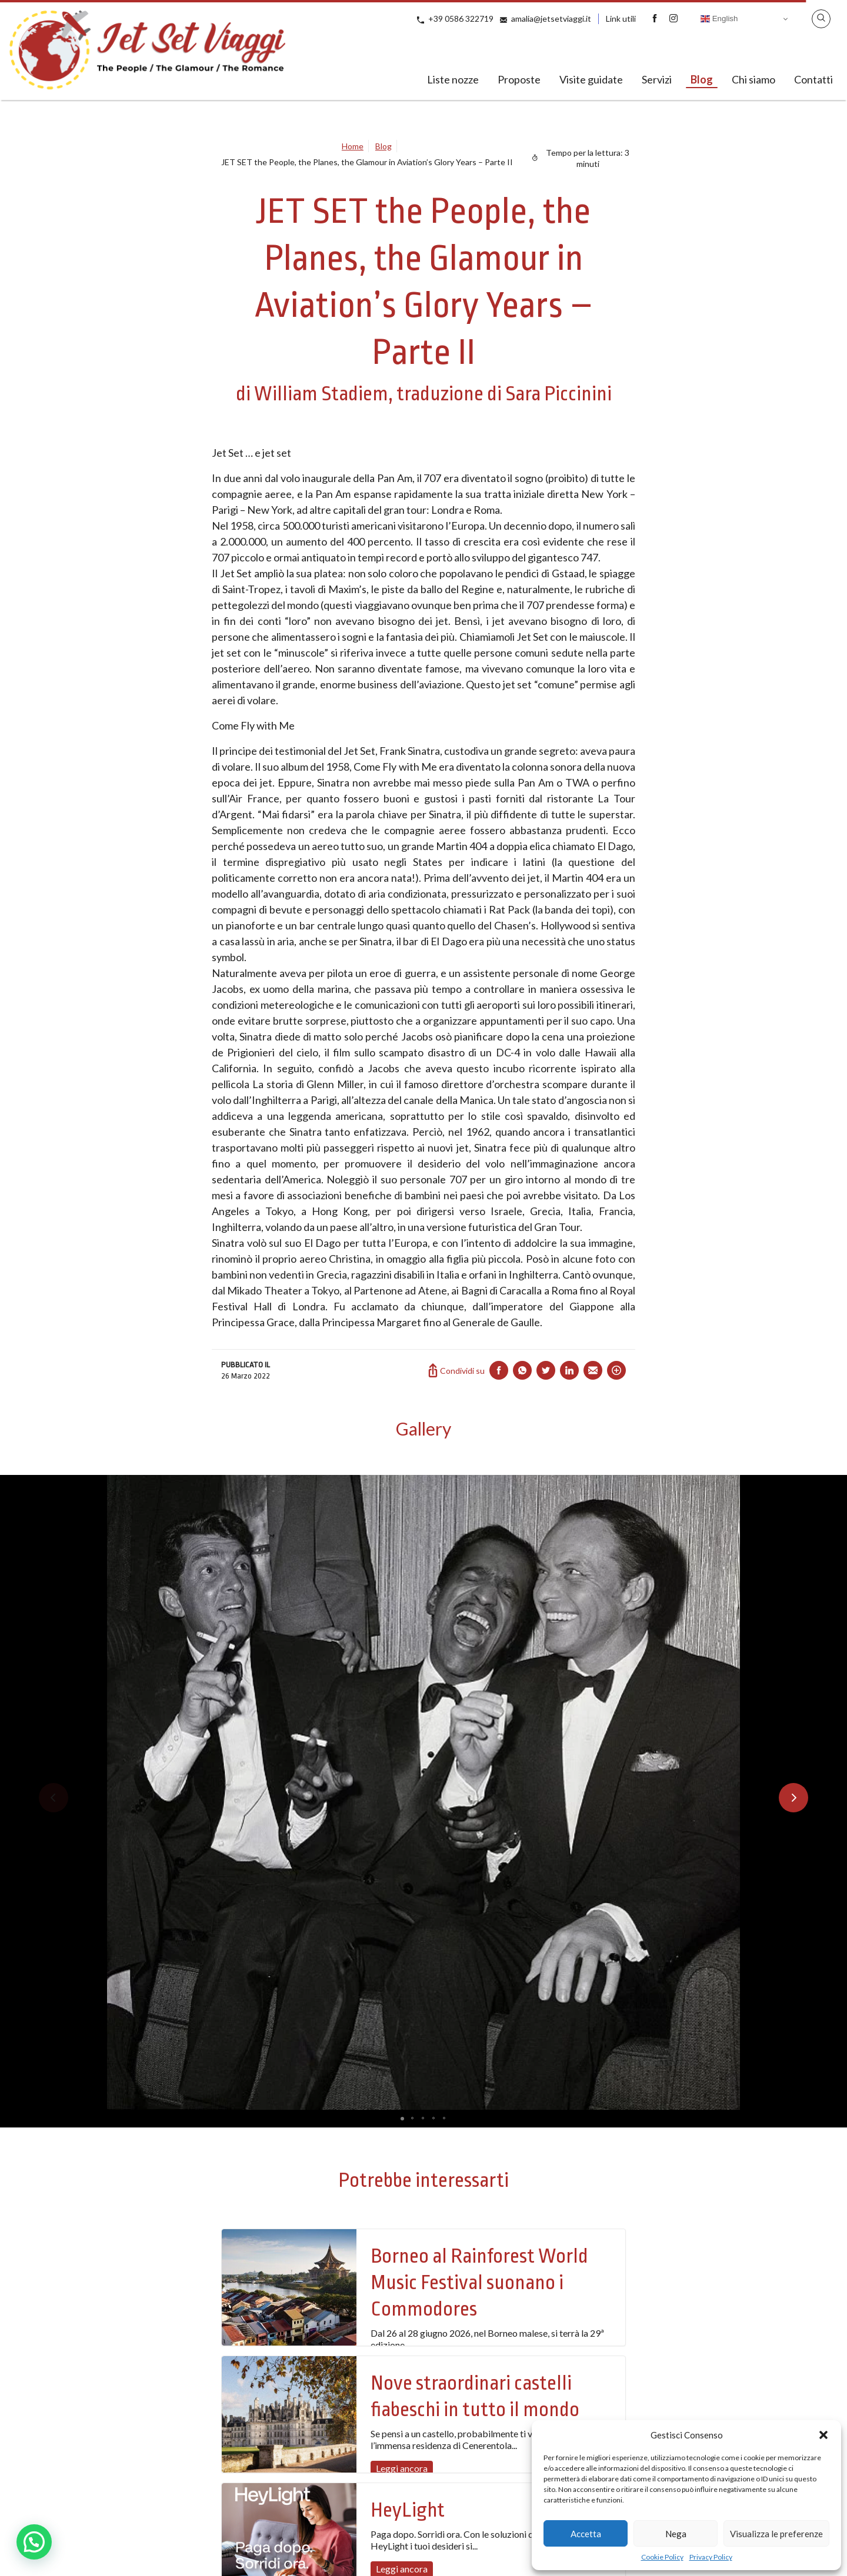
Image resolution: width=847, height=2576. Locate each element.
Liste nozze (453, 79)
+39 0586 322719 (460, 19)
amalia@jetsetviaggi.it (551, 19)
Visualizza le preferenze (776, 2533)
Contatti (813, 79)
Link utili (621, 19)
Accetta (586, 2533)
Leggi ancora (402, 2468)
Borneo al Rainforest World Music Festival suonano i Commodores (479, 2282)
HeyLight (408, 2510)
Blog (702, 79)
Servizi (657, 79)
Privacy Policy (710, 2556)
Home (353, 146)
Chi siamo (753, 79)
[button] (823, 2435)
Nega (675, 2533)
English (719, 19)
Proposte (519, 79)
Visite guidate (591, 79)
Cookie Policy (662, 2556)
